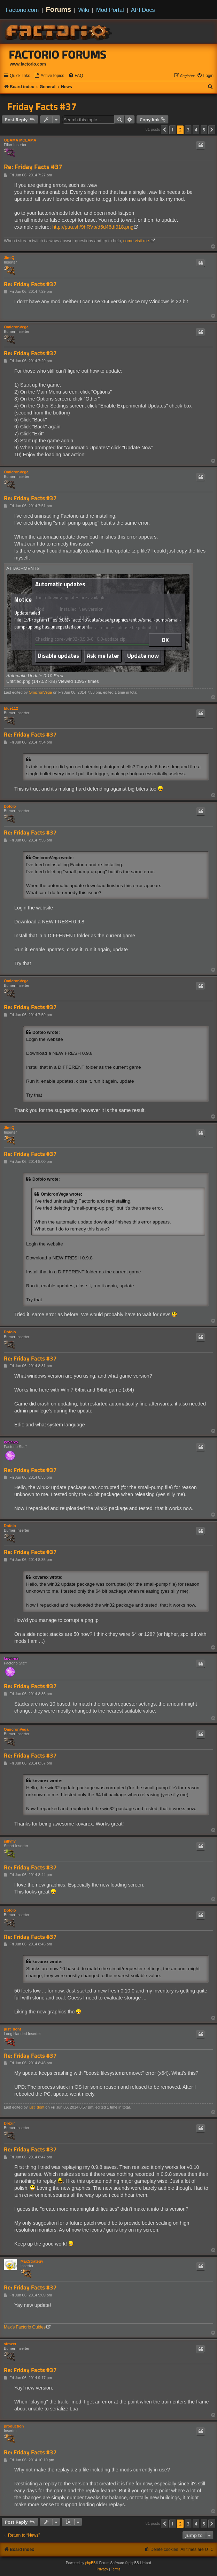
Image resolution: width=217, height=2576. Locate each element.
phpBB (90, 2563)
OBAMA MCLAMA (20, 140)
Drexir (9, 2123)
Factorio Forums (58, 54)
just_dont (12, 2029)
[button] (164, 129)
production (14, 2426)
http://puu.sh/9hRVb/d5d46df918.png (92, 227)
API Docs (143, 10)
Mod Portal (110, 10)
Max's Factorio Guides (25, 2327)
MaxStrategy (32, 2261)
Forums (58, 9)
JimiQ (9, 258)
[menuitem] (49, 76)
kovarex (11, 1442)
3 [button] (188, 130)
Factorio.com (22, 10)
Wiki (83, 10)
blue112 (11, 708)
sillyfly (10, 1841)
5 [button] (204, 130)
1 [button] (172, 130)
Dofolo (10, 806)
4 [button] (196, 130)
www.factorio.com (28, 64)
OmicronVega (16, 327)
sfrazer (10, 2344)
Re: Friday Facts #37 (33, 167)
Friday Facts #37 (42, 106)
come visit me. (136, 240)
